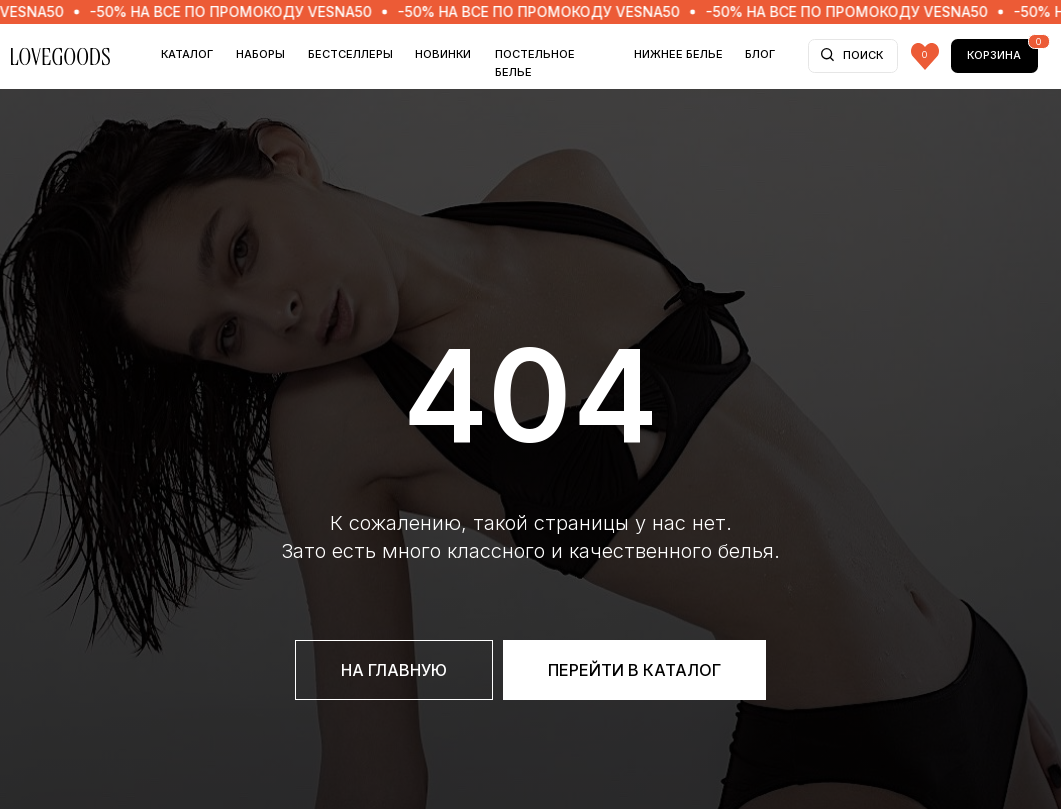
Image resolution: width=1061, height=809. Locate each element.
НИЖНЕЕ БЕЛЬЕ (678, 54)
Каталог (187, 54)
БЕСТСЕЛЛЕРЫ (350, 54)
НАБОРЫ (260, 54)
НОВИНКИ (443, 54)
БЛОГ (760, 54)
